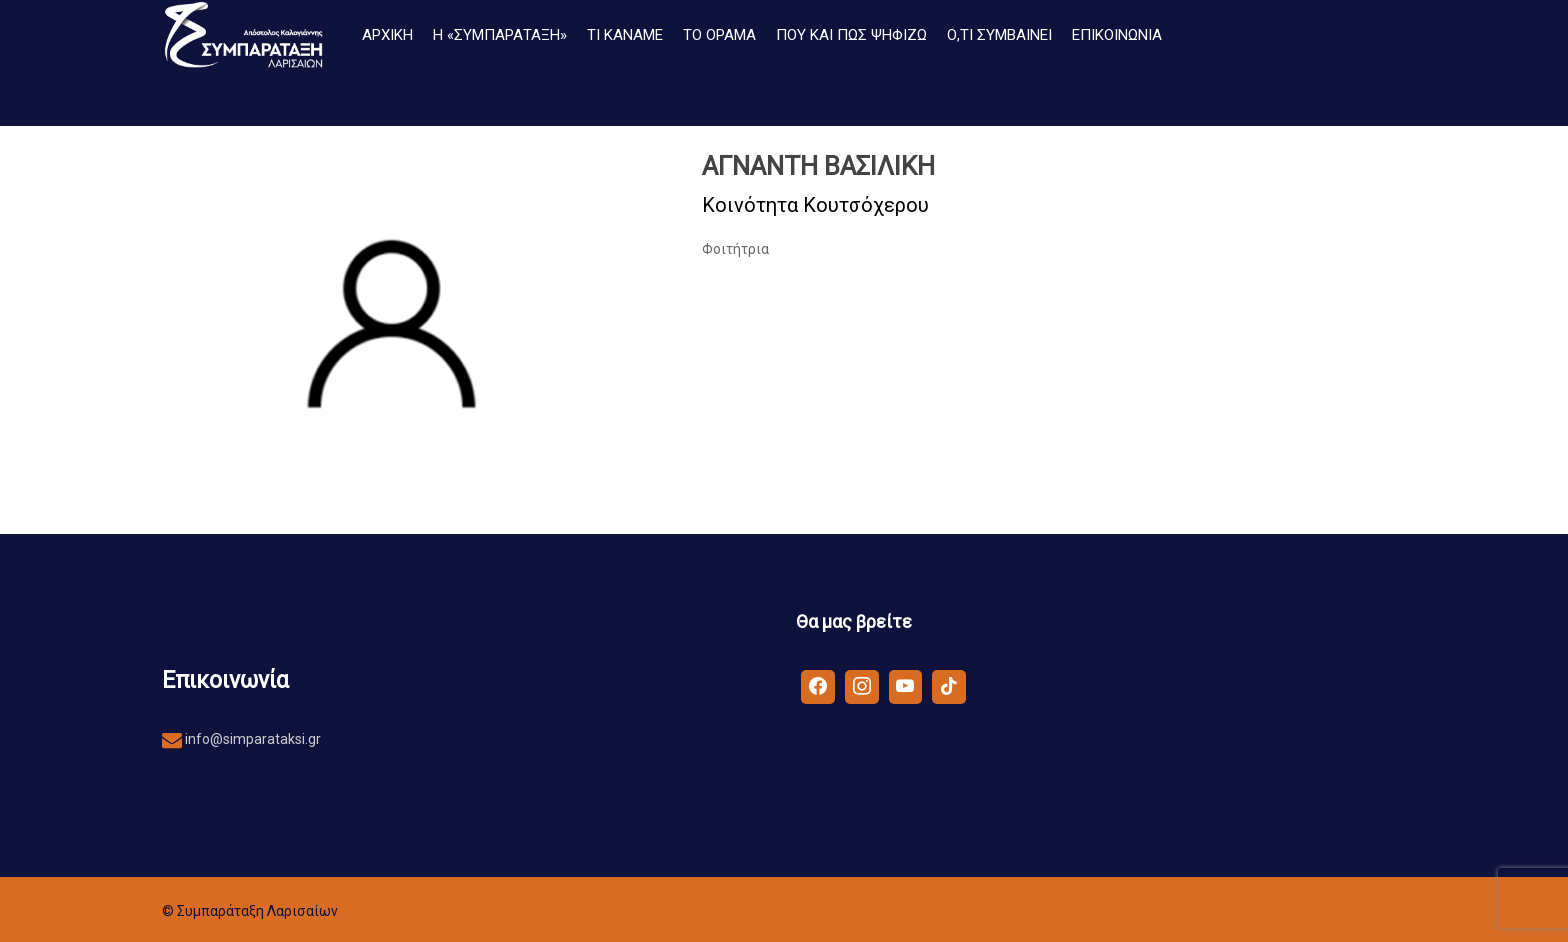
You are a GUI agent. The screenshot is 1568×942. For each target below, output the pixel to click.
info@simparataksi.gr (251, 739)
